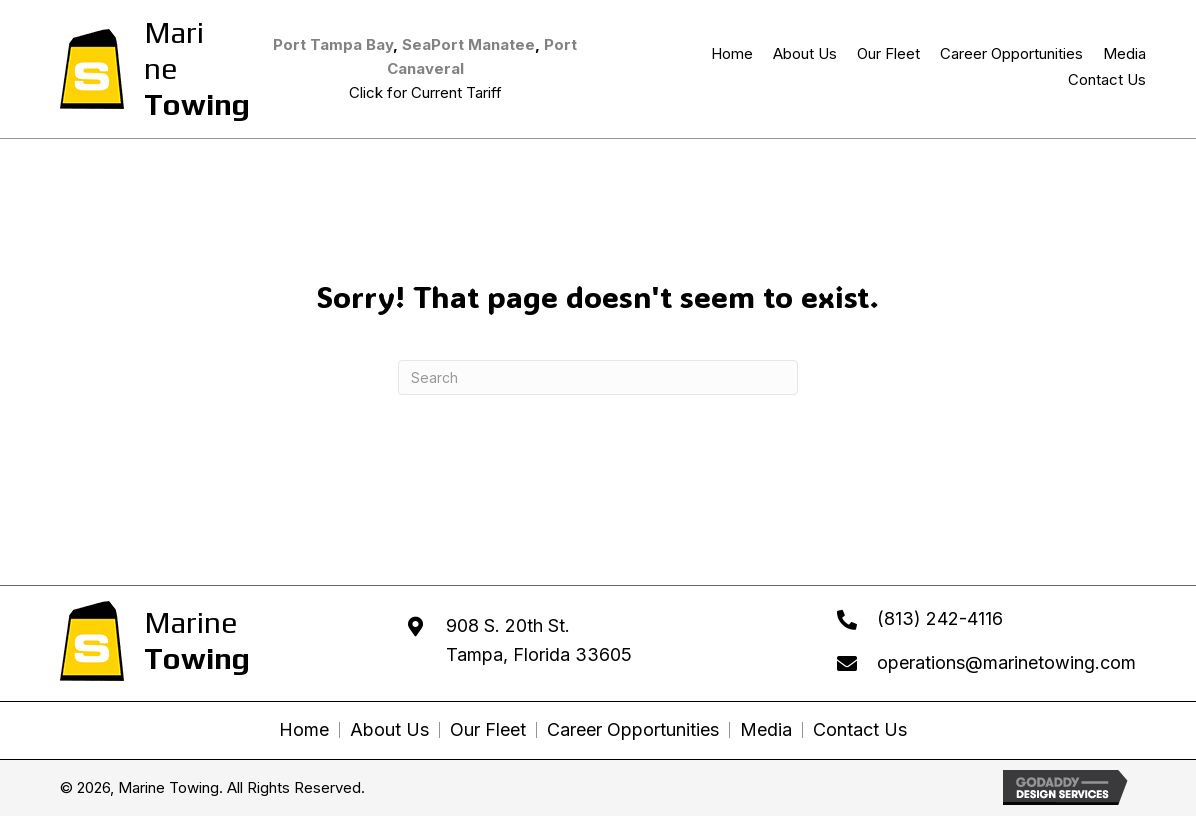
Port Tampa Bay (333, 44)
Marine (174, 50)
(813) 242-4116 (940, 618)
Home (304, 730)
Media (766, 730)
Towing (197, 104)
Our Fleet (488, 730)
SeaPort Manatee (468, 44)
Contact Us (860, 730)
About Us (389, 730)
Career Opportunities (633, 730)
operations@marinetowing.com (1006, 662)
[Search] (598, 377)
